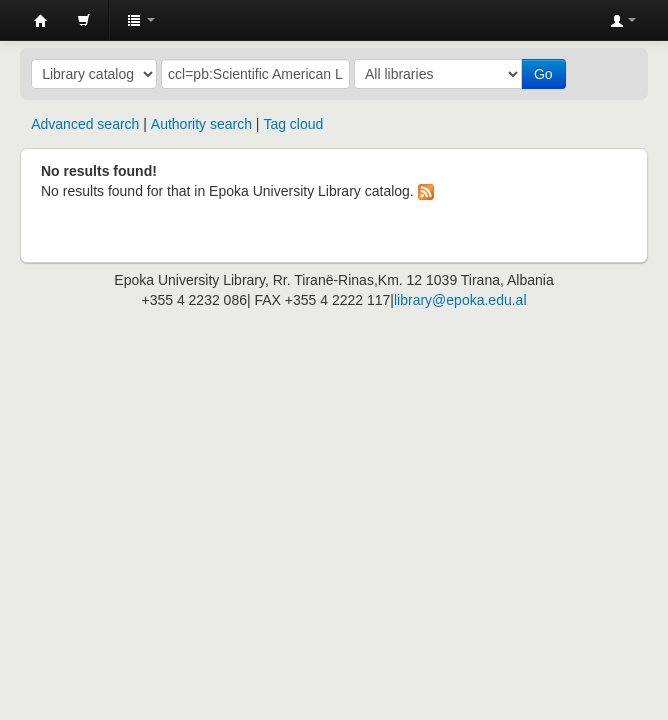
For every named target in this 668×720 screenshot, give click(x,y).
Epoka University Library (41, 21)
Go (543, 74)
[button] (84, 20)
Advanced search (85, 124)
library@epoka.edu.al (460, 300)
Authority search (201, 124)
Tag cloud (293, 124)
